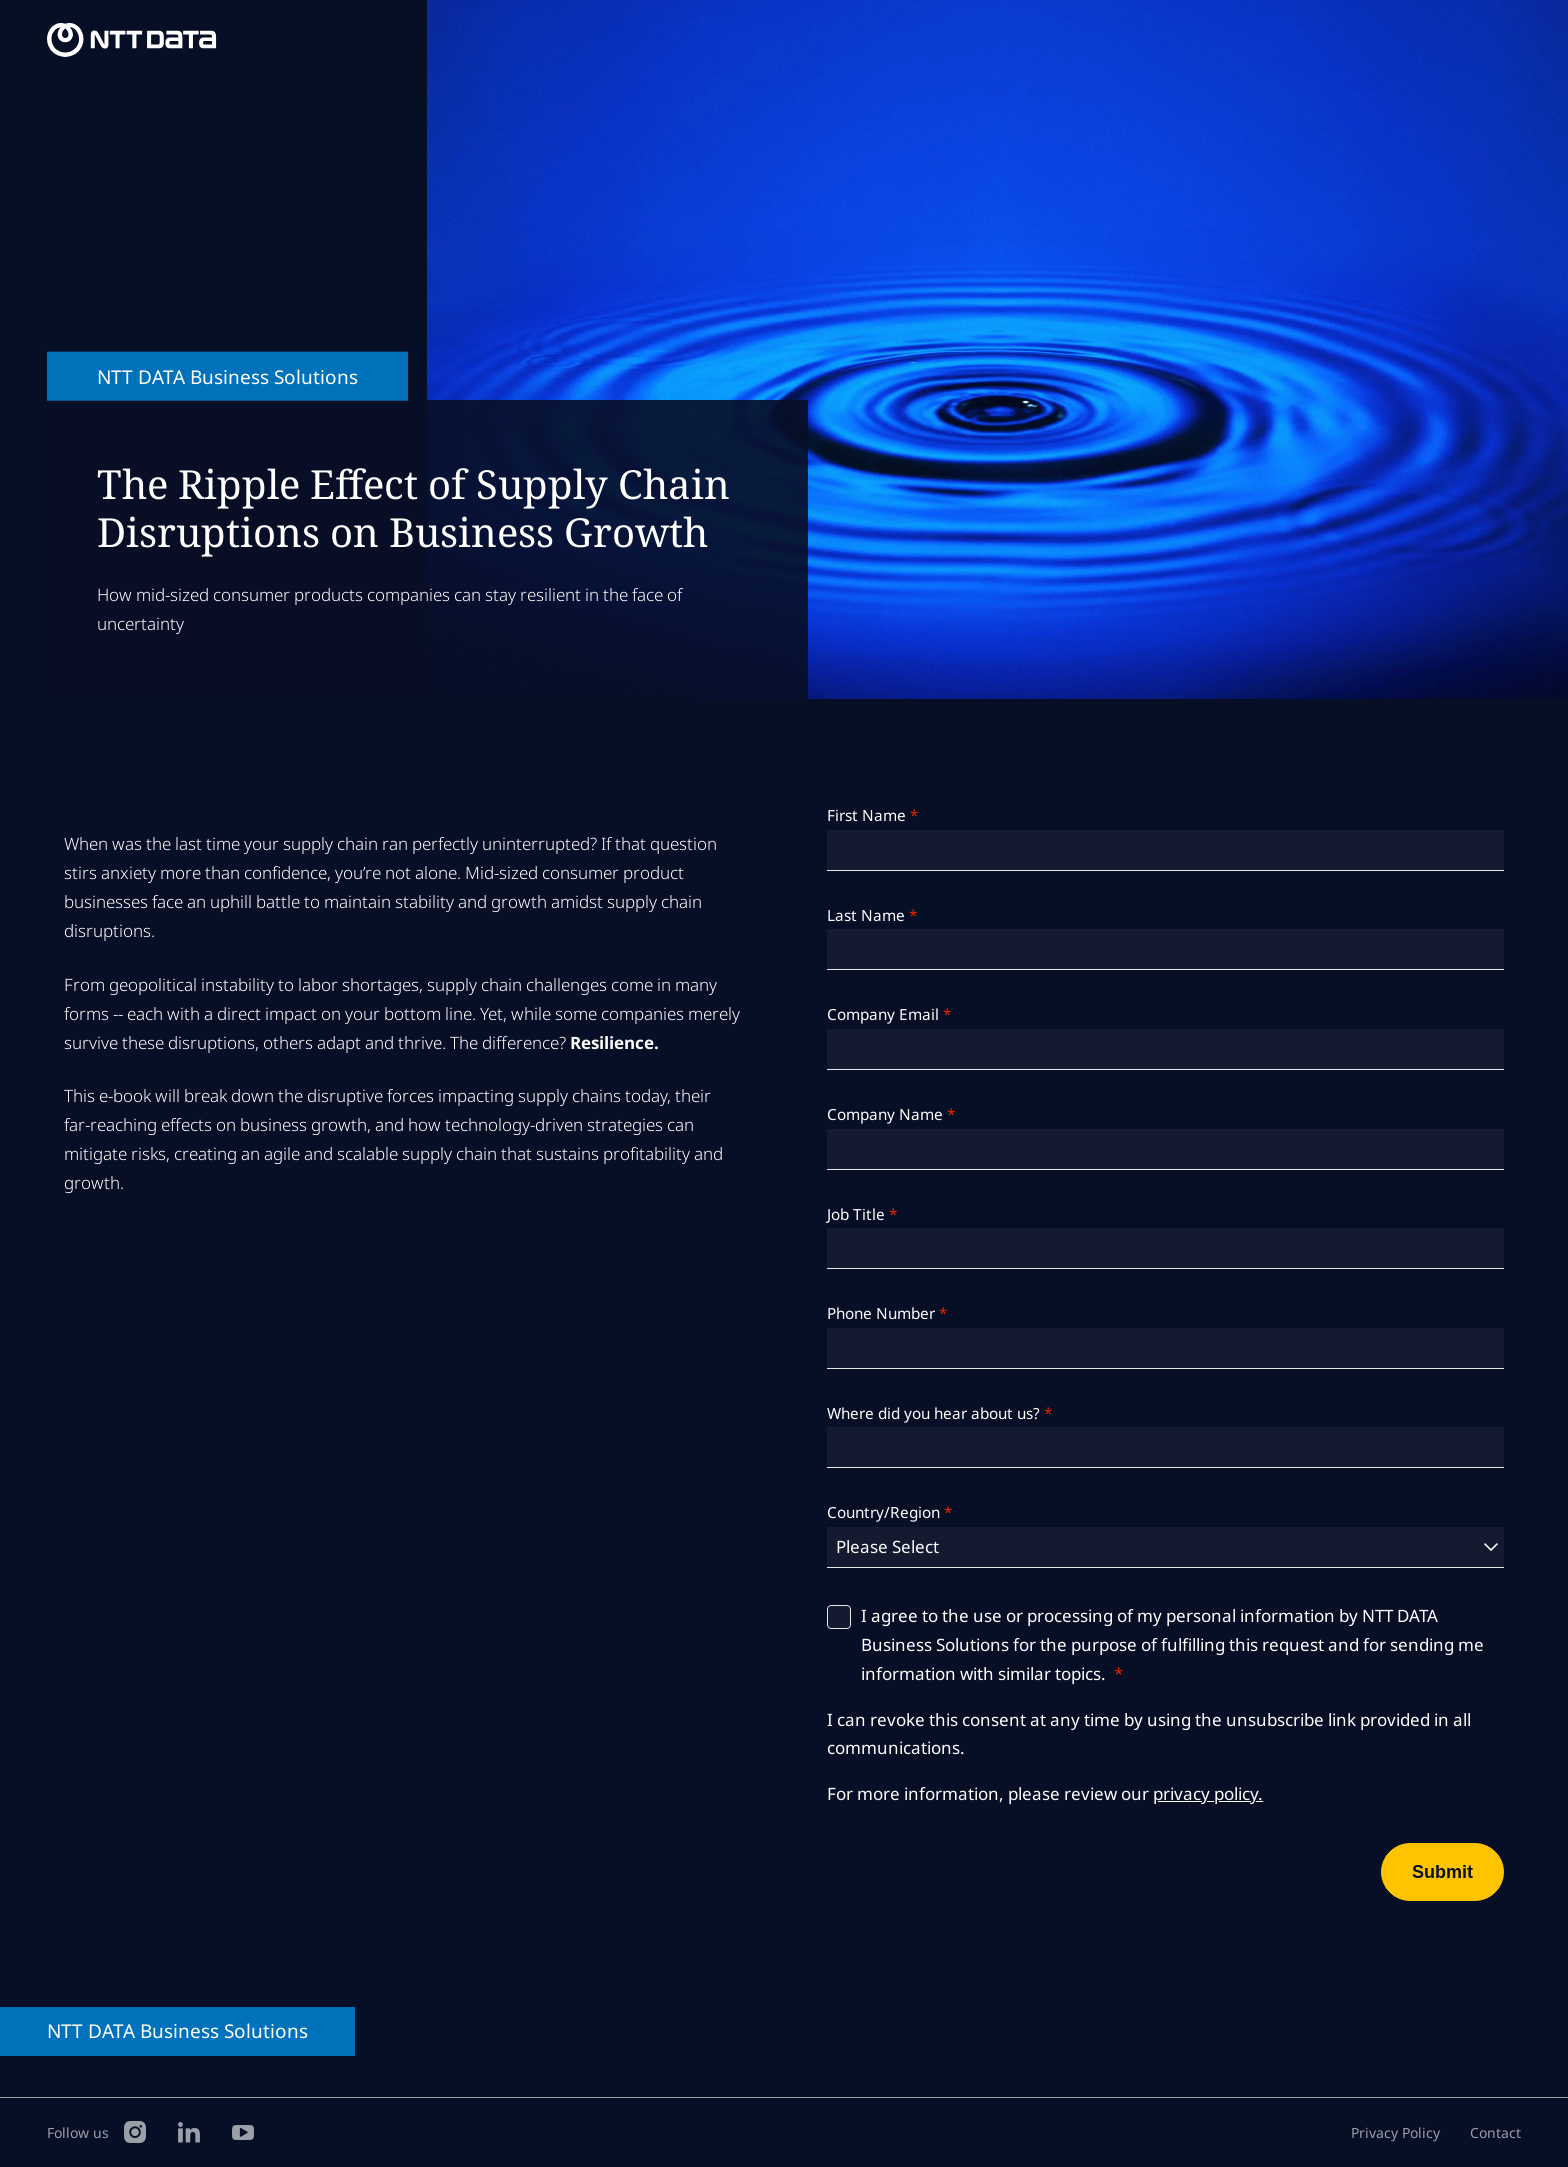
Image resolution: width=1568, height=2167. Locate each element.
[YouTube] (243, 2131)
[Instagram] (135, 2131)
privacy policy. (1208, 1793)
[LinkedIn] (189, 2131)
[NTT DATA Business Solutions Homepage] (135, 40)
